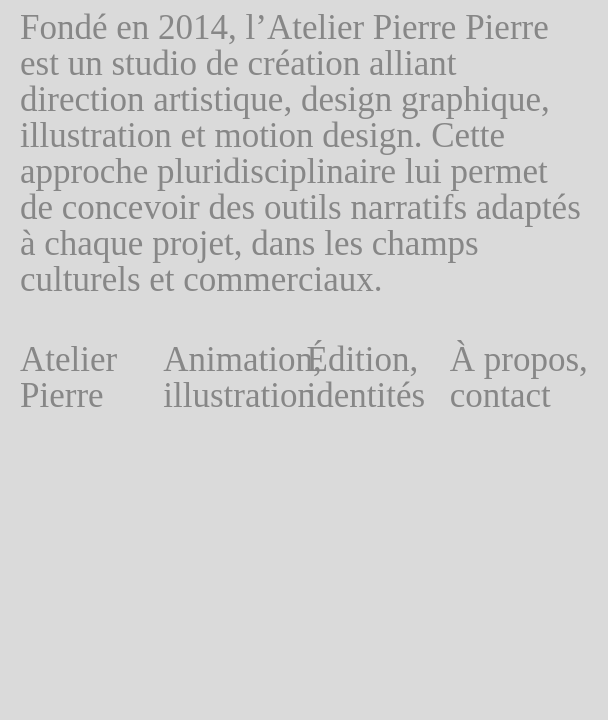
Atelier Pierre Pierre (68, 396)
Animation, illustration (232, 378)
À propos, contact (519, 378)
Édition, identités (366, 378)
